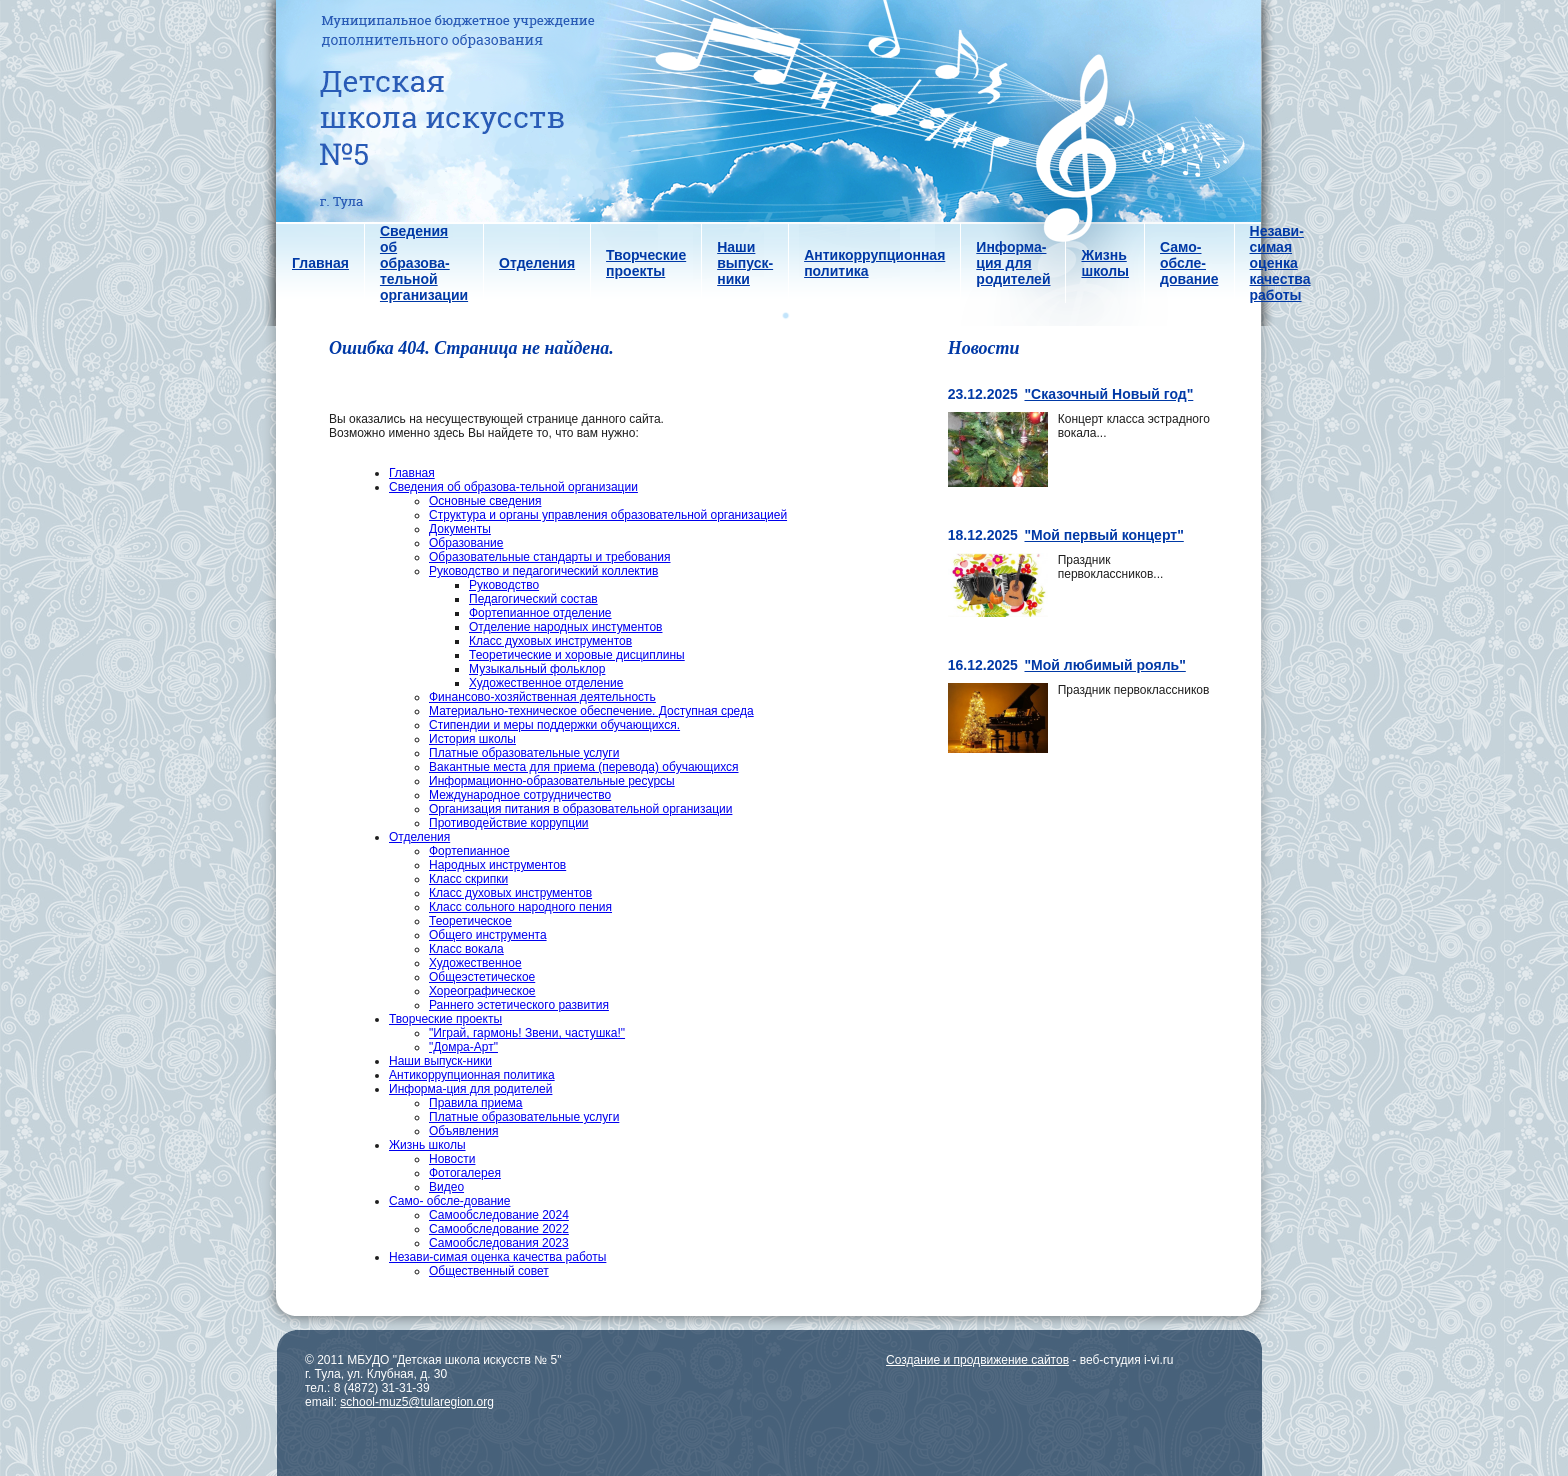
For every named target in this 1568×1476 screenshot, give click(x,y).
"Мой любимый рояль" (1104, 665)
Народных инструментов (497, 865)
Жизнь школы (427, 1145)
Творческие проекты (445, 1019)
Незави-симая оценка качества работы (497, 1257)
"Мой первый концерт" (1103, 535)
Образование (466, 543)
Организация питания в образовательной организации (580, 809)
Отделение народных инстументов (565, 627)
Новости (452, 1159)
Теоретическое (470, 921)
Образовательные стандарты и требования (550, 557)
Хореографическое (482, 991)
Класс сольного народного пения (520, 907)
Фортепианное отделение (540, 613)
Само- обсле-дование (449, 1201)
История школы (472, 739)
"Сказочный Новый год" (1108, 394)
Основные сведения (485, 501)
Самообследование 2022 (499, 1229)
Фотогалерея (465, 1173)
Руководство (504, 585)
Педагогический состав (533, 599)
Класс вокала (466, 949)
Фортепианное (469, 851)
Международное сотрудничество (520, 795)
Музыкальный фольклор (537, 669)
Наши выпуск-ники (440, 1061)
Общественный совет (489, 1271)
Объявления (463, 1131)
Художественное (475, 963)
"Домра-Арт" (463, 1047)
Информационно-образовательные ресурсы (552, 781)
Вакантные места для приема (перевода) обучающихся (584, 767)
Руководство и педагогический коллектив (543, 571)
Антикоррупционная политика (472, 1075)
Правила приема (476, 1103)
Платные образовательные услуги (524, 753)
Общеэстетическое (482, 977)
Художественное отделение (546, 683)
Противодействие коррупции (509, 823)
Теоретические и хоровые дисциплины (577, 655)
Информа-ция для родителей (470, 1089)
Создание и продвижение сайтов (977, 1360)
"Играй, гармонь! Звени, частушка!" (527, 1033)
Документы (460, 529)
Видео (446, 1187)
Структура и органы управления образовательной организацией (608, 515)
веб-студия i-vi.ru (1127, 1360)
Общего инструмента (488, 935)
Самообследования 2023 (499, 1243)
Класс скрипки (468, 879)
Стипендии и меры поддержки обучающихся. (554, 725)
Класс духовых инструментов (550, 641)
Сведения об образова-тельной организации (513, 487)
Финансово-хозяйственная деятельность (542, 697)
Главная (412, 473)
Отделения (419, 837)
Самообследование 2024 (499, 1215)
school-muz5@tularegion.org (417, 1402)
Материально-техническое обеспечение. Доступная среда (591, 711)
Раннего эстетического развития (519, 1005)
